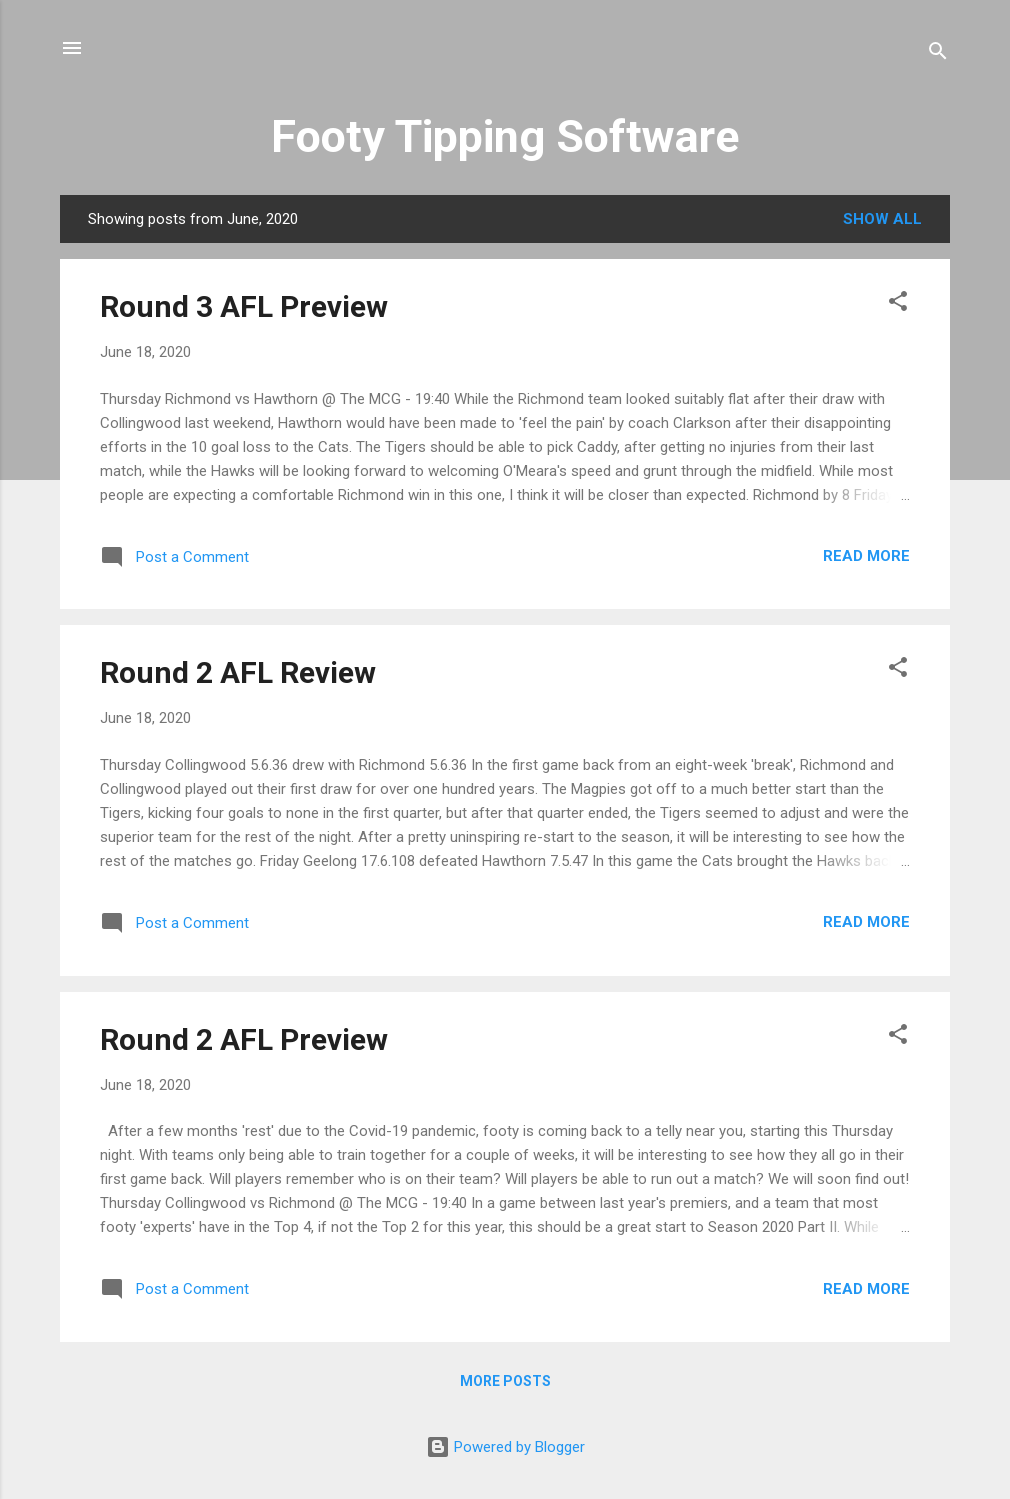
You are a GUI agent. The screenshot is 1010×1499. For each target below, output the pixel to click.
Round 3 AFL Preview (244, 306)
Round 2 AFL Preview (244, 1039)
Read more (866, 556)
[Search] (938, 54)
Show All (882, 219)
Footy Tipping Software (505, 136)
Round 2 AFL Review (238, 672)
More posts (505, 1381)
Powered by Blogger (505, 1447)
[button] (898, 304)
